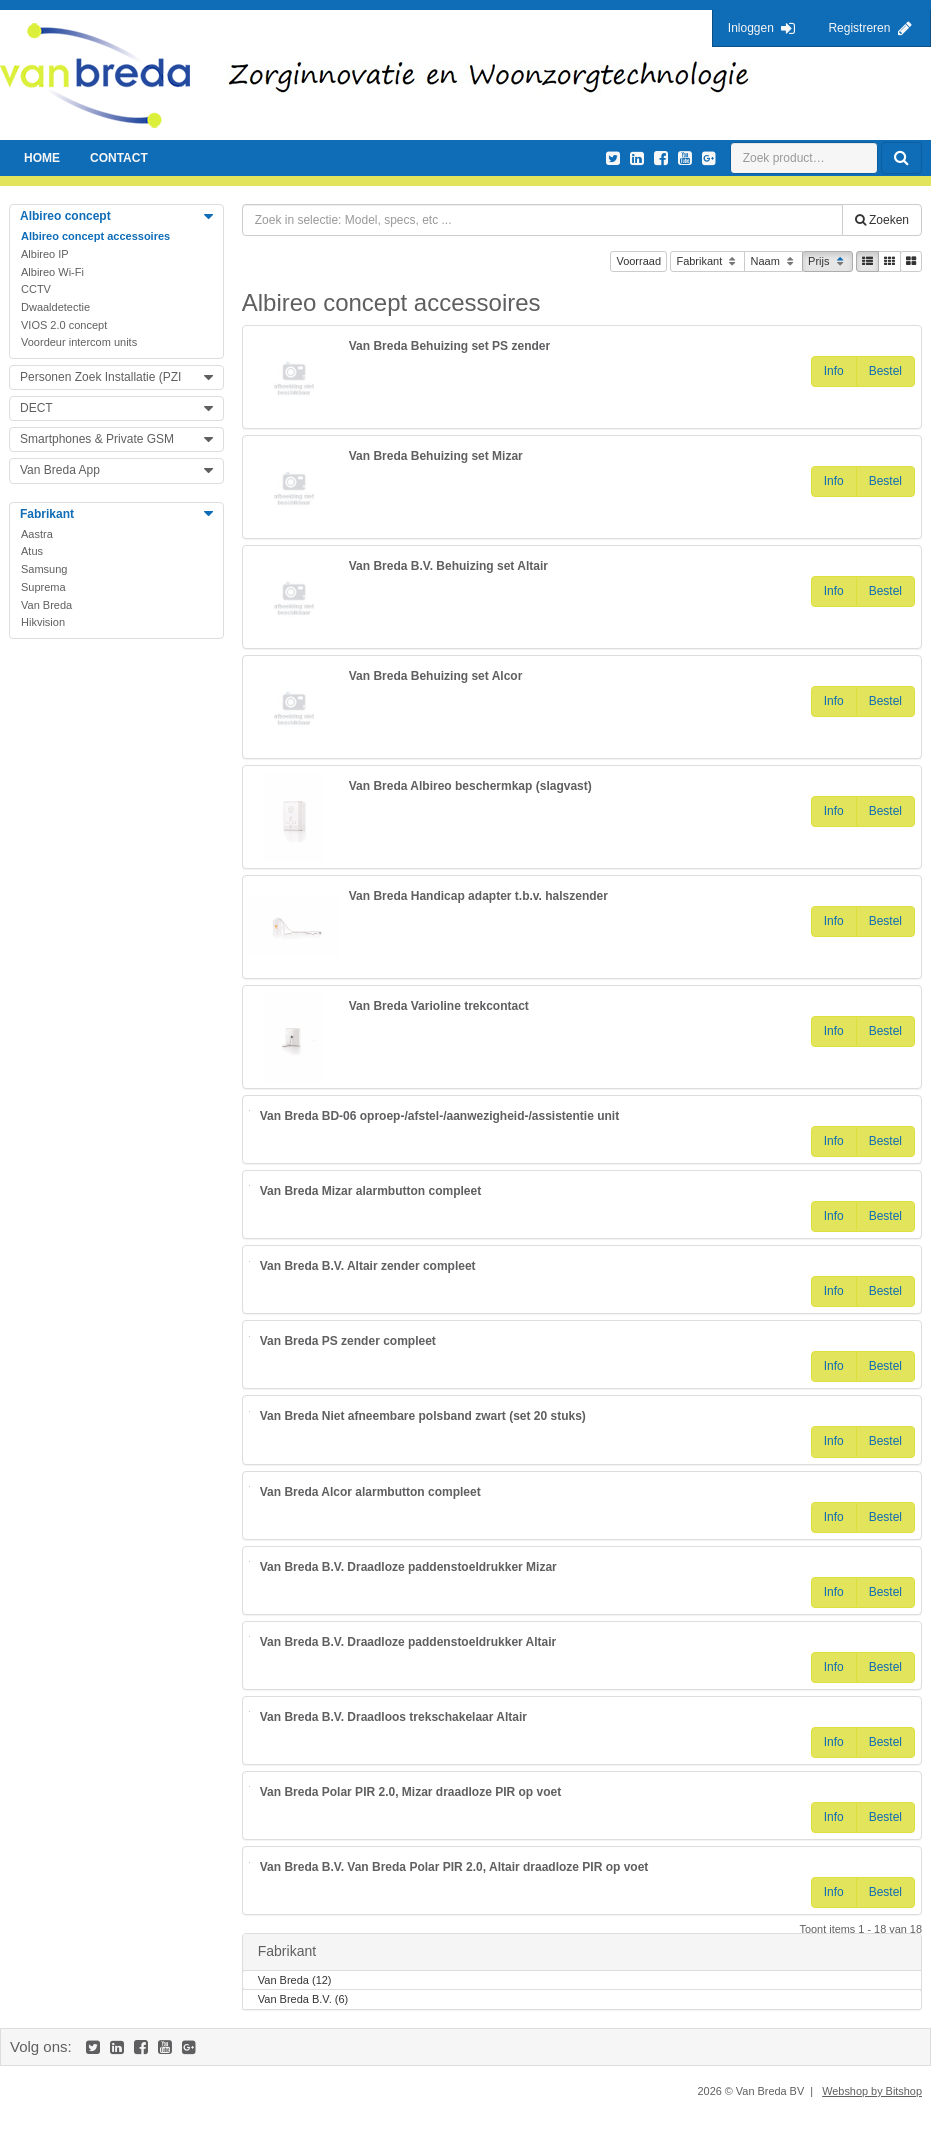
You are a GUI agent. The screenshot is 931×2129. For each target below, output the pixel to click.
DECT (36, 408)
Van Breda (46, 605)
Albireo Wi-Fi (52, 272)
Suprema (43, 587)
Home (42, 158)
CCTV (36, 289)
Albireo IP (45, 254)
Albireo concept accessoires (95, 236)
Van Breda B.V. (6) (303, 2000)
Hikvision (43, 622)
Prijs (827, 262)
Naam (773, 262)
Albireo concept (65, 216)
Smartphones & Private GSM (97, 439)
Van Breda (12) (295, 1981)
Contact (119, 158)
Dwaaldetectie (55, 307)
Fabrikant (707, 262)
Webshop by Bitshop (872, 2091)
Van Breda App (60, 470)
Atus (32, 551)
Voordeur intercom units (79, 342)
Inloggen (751, 28)
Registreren (859, 28)
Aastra (37, 534)
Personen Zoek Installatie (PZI (100, 377)
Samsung (44, 569)
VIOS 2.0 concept (64, 325)
